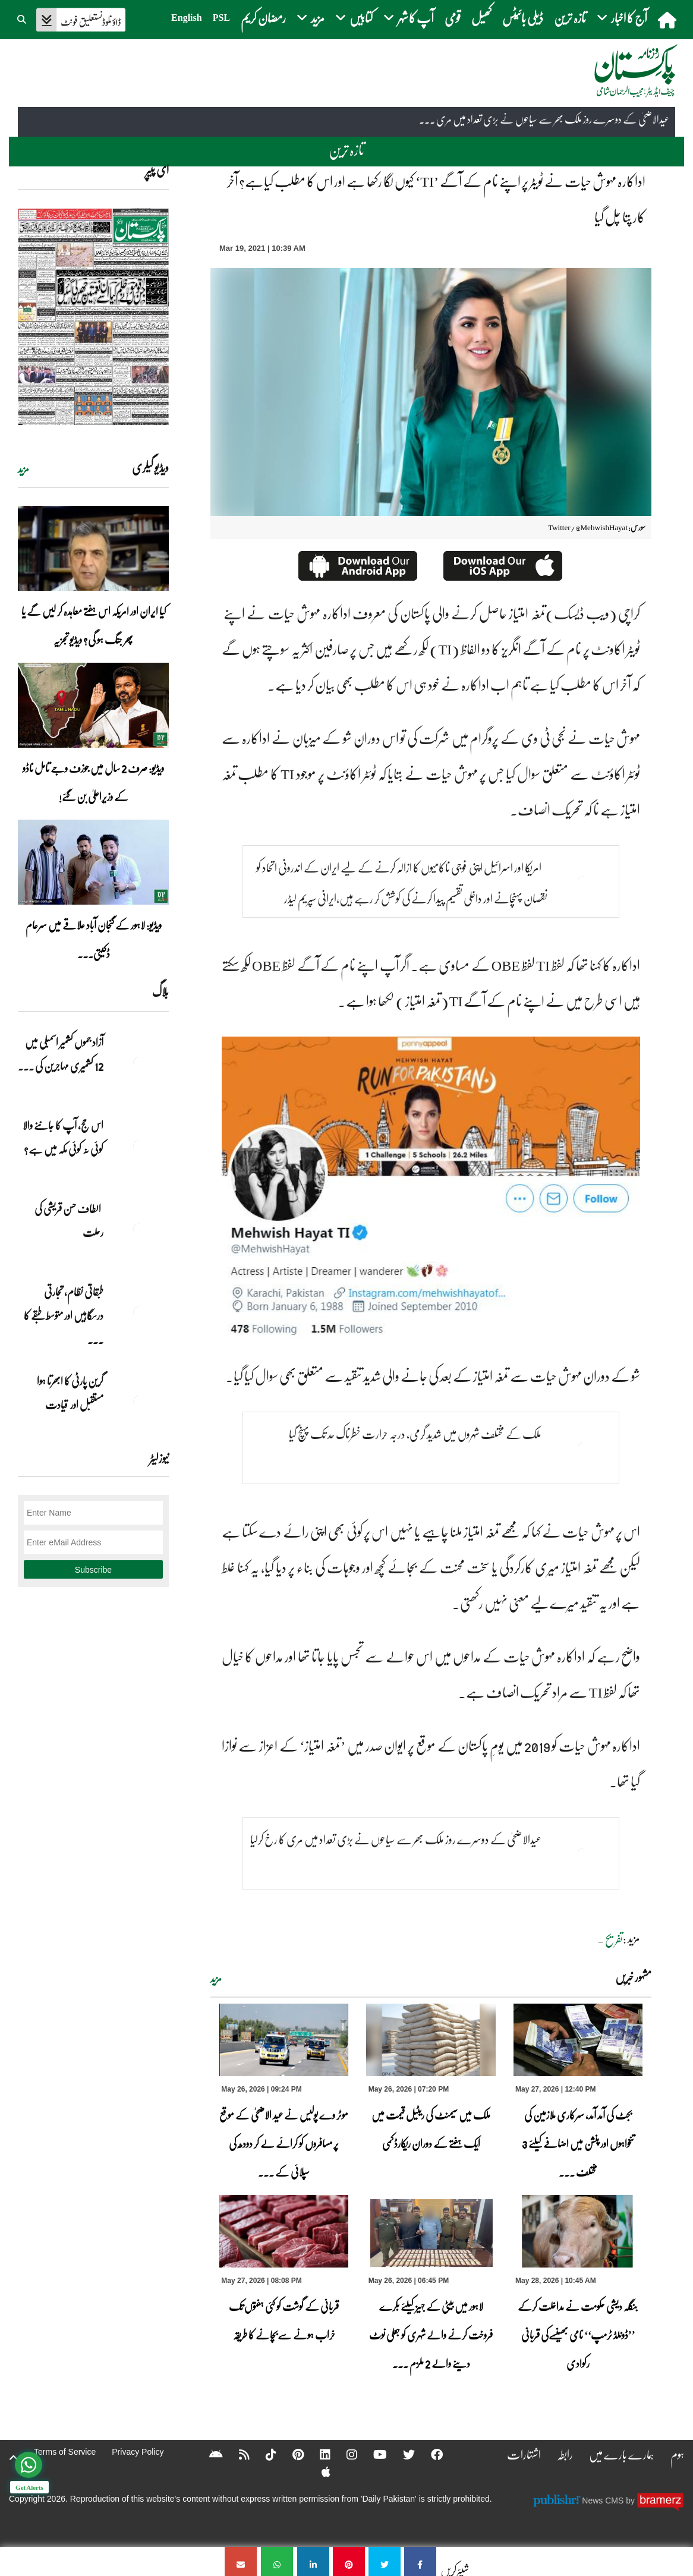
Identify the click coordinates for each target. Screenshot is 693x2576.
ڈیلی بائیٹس (522, 17)
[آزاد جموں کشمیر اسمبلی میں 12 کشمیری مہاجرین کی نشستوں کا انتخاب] (139, 1062)
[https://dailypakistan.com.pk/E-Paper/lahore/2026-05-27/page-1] (93, 316)
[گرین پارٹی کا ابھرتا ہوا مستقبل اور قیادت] (139, 1401)
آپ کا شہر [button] (408, 17)
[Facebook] (429, 2454)
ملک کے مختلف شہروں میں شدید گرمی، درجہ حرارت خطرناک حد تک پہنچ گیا (415, 1433)
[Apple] (318, 2471)
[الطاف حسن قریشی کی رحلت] (139, 1229)
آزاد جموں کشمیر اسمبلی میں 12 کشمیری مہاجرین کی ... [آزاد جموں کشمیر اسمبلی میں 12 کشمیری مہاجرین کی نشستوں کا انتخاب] (60, 1054)
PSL (221, 17)
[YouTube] (372, 2454)
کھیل (481, 17)
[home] (668, 19)
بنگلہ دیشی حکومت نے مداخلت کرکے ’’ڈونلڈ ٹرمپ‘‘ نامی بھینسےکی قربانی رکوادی (578, 2334)
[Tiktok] (263, 2454)
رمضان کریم (263, 17)
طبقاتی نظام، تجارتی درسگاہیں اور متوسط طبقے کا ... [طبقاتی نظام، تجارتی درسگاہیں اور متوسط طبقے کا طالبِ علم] (63, 1315)
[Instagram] (344, 2454)
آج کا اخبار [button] (622, 17)
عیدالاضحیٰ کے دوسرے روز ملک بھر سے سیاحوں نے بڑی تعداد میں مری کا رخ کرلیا (395, 1839)
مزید (216, 1978)
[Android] (208, 2454)
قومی (453, 17)
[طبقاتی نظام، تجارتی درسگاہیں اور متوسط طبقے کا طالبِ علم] (139, 1312)
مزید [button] (311, 17)
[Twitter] (401, 2454)
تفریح (614, 1939)
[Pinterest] (290, 2454)
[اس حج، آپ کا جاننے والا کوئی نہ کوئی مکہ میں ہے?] (139, 1146)
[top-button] (13, 2458)
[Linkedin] (317, 2454)
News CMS (604, 2500)
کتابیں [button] (354, 17)
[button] (22, 18)
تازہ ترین (570, 17)
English (186, 17)
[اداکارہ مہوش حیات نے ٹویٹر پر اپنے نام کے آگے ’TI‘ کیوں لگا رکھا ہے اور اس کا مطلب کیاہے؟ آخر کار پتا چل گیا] (420, 2561)
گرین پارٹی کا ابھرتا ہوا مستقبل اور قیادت (70, 1392)
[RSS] (236, 2454)
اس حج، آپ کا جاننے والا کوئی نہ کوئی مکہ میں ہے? (63, 1137)
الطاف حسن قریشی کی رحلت (68, 1220)
